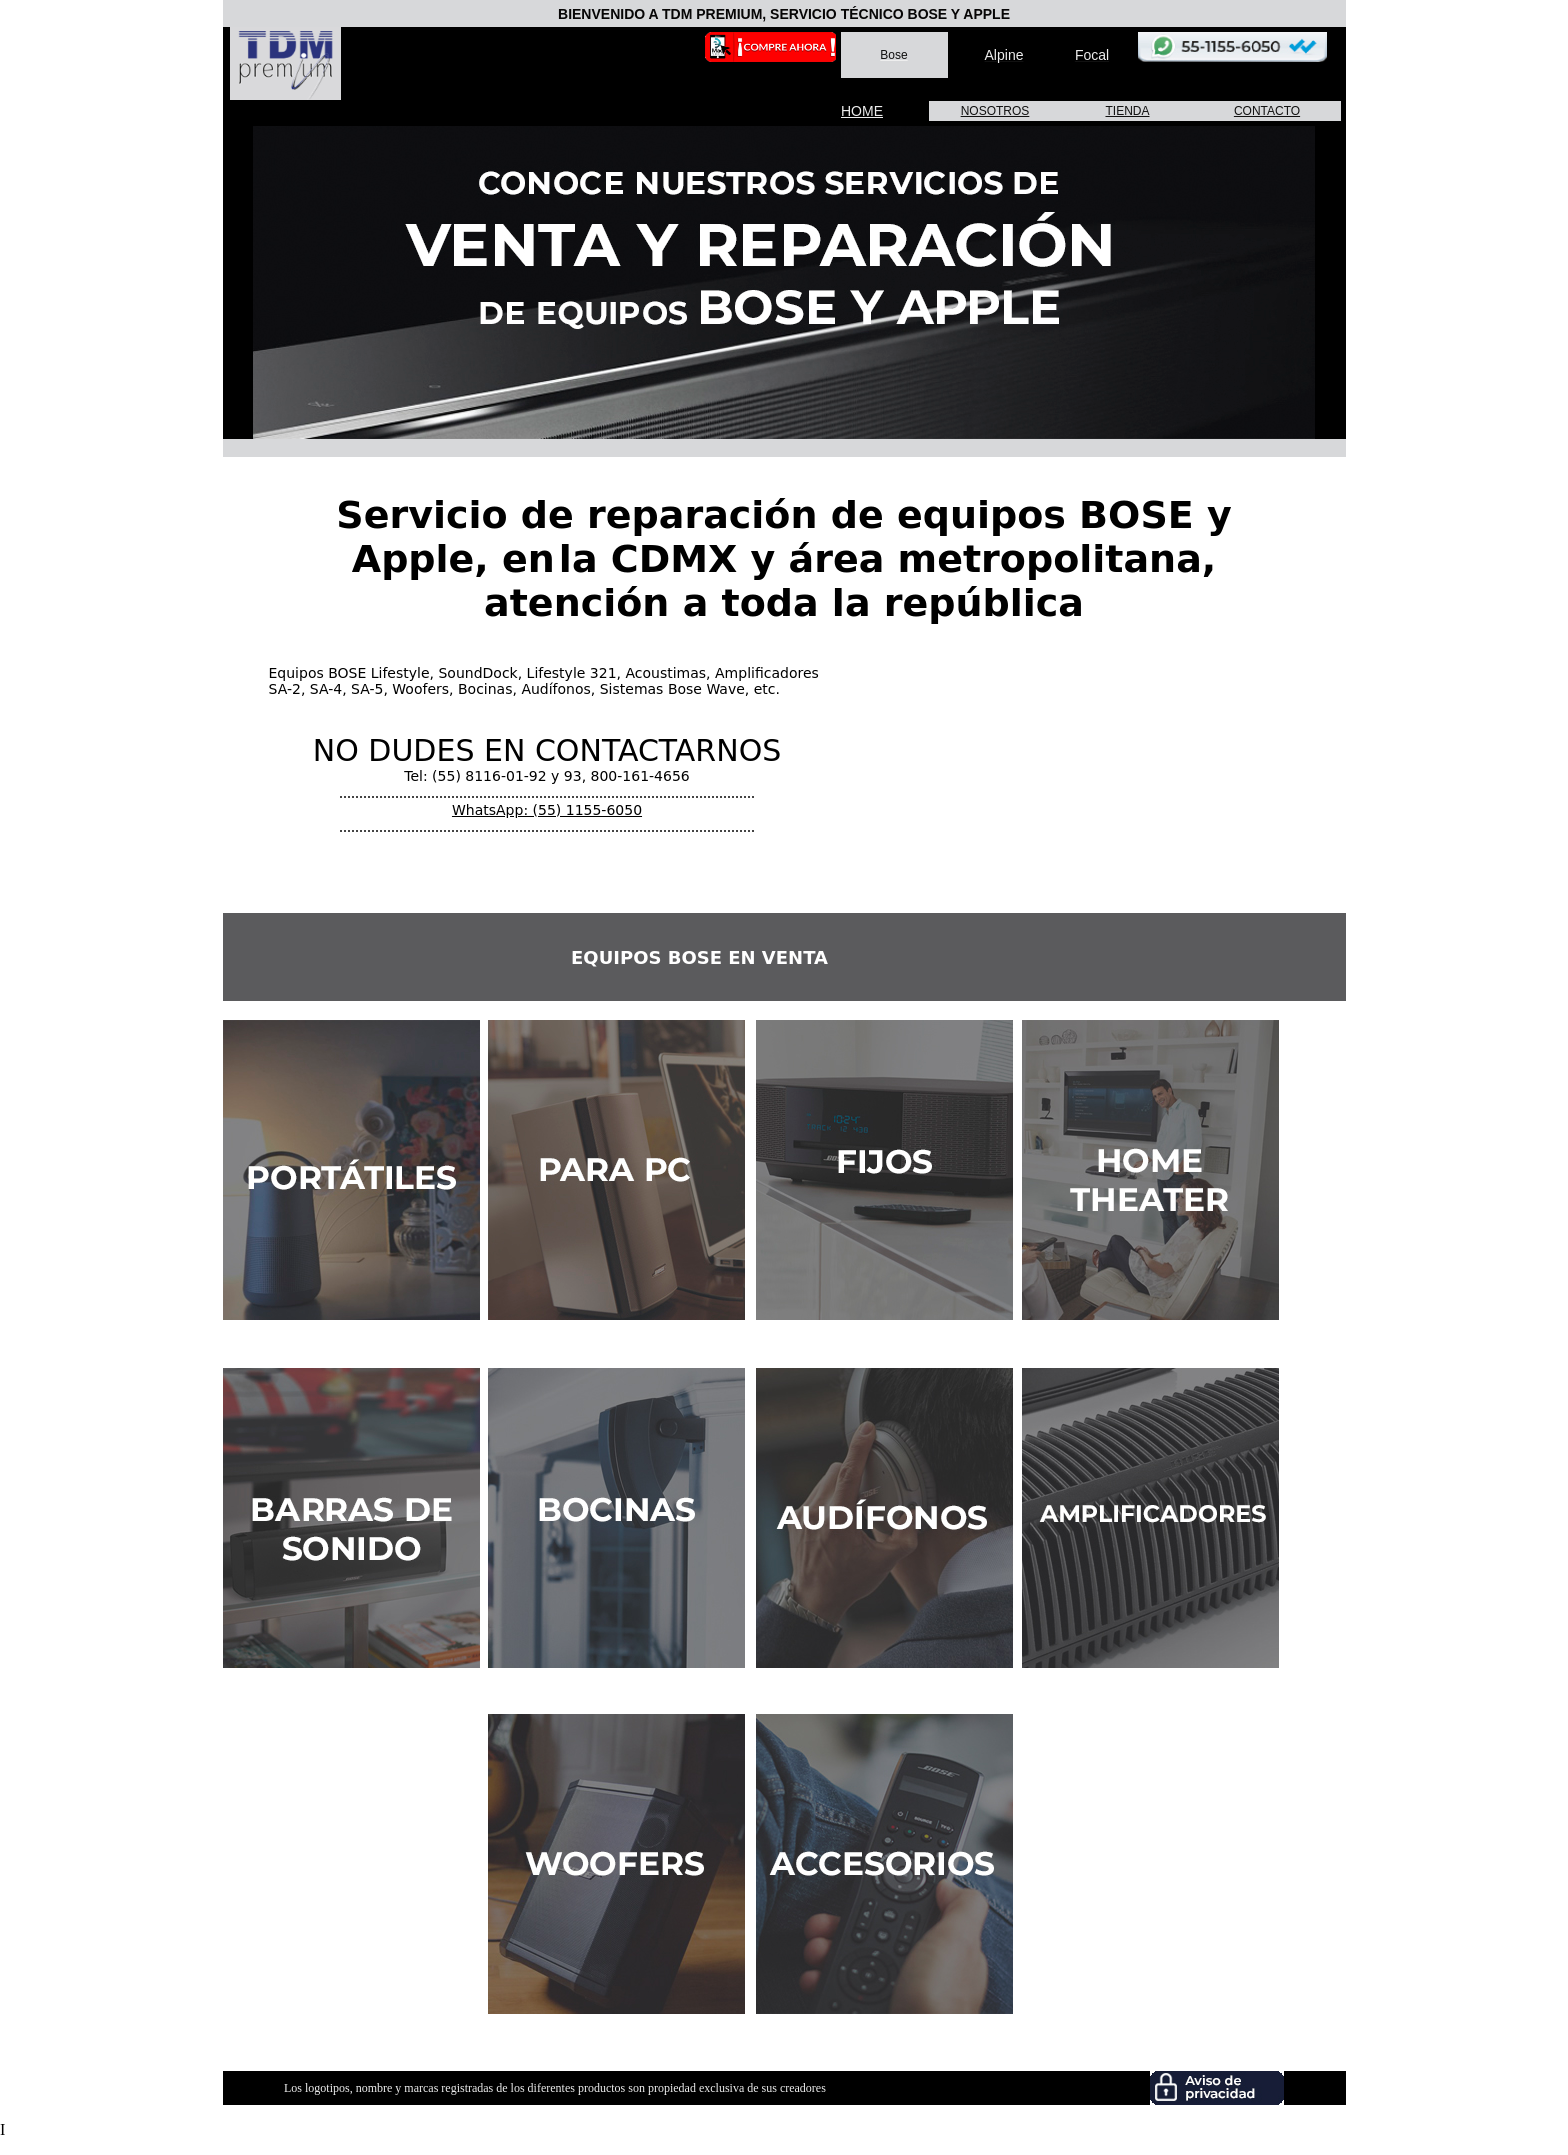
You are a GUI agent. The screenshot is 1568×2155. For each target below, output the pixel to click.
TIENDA (1127, 111)
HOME (862, 111)
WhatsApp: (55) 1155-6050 (547, 810)
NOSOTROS (995, 111)
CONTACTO (1267, 111)
